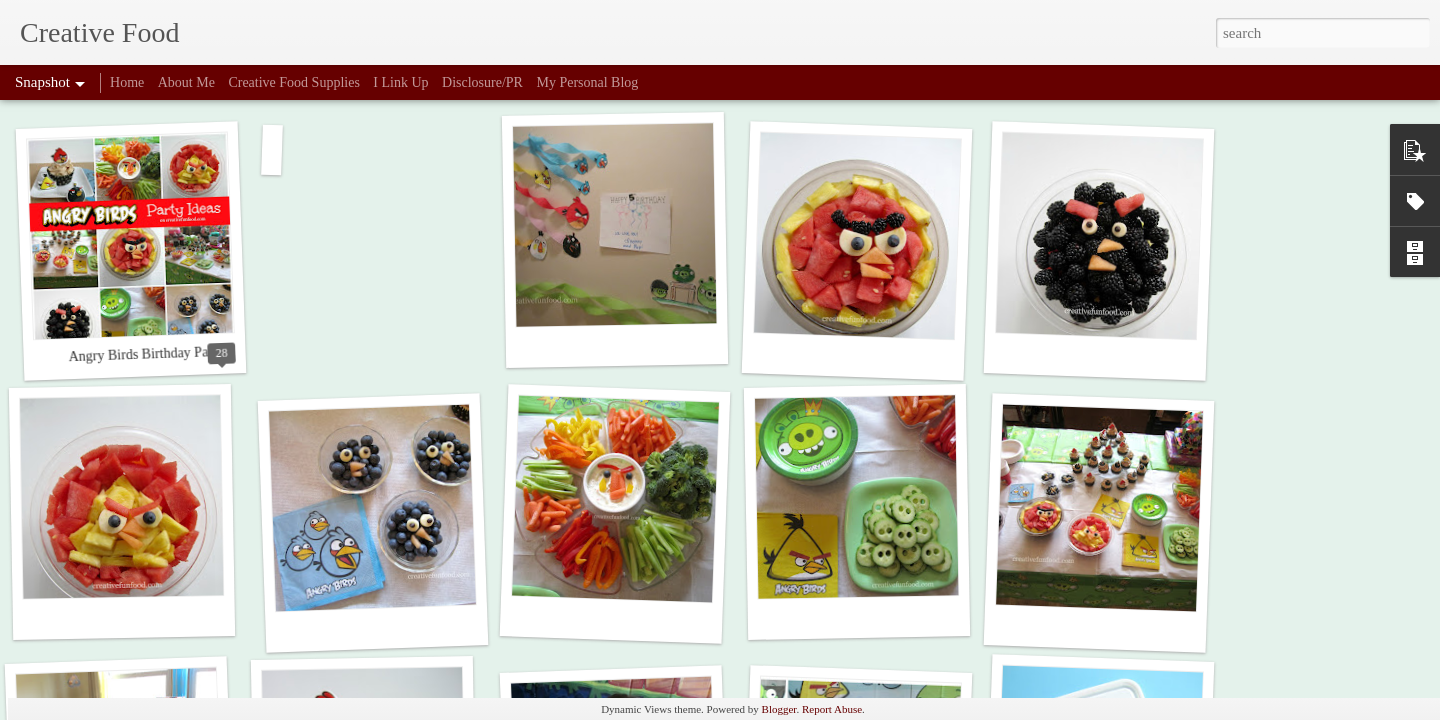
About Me (186, 82)
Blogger (779, 709)
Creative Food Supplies (293, 82)
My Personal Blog (587, 82)
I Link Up (400, 82)
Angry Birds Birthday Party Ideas (162, 354)
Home (127, 82)
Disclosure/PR (482, 82)
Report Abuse (832, 709)
